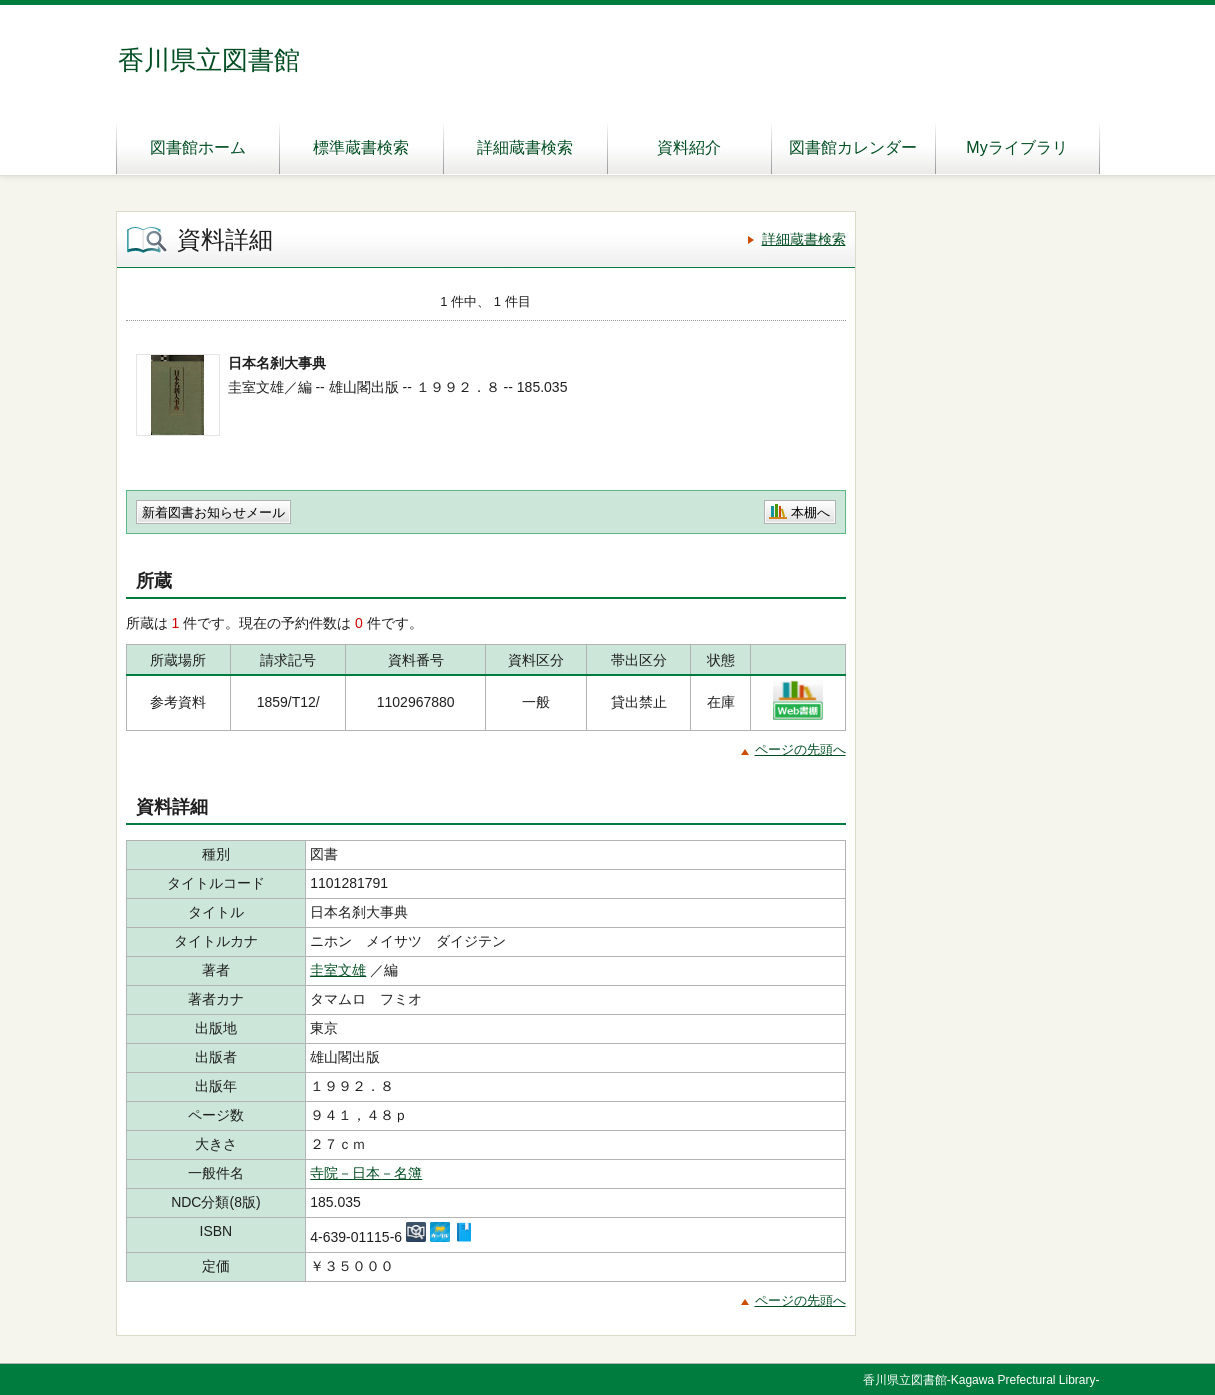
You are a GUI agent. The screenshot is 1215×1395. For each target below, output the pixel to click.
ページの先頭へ (800, 749)
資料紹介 (689, 147)
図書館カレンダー (853, 147)
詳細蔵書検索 (525, 147)
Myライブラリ (1016, 147)
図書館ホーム (198, 147)
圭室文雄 (338, 970)
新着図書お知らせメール (213, 512)
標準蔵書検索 (361, 147)
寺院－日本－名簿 (366, 1173)
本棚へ (810, 512)
